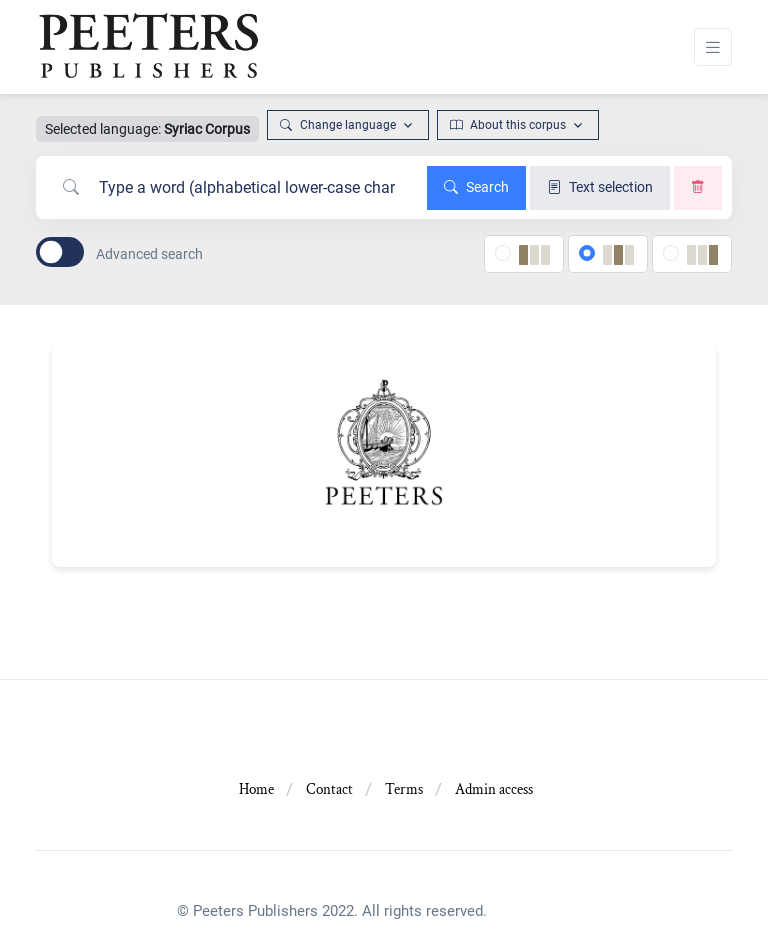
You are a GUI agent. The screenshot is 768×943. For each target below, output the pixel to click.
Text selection (600, 187)
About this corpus (508, 125)
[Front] (148, 47)
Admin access (494, 789)
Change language (338, 125)
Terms (404, 789)
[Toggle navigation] (713, 47)
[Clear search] (698, 188)
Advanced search (149, 254)
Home (256, 789)
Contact (329, 789)
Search (476, 187)
